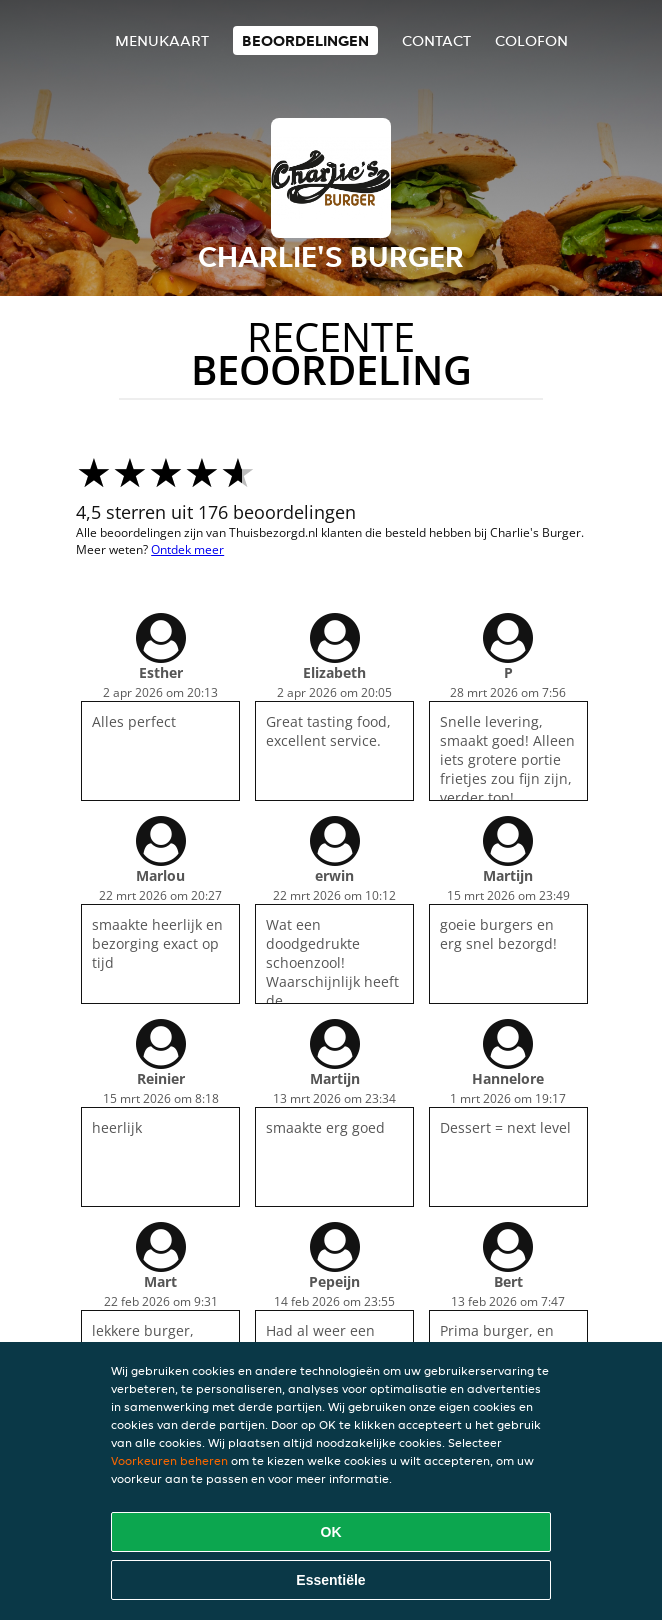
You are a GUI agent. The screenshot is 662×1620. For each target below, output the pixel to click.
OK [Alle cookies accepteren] (331, 1532)
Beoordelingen (305, 40)
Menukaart (162, 40)
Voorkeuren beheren (169, 1460)
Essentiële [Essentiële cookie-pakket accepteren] (330, 1580)
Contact (436, 40)
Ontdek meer (187, 549)
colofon (531, 40)
